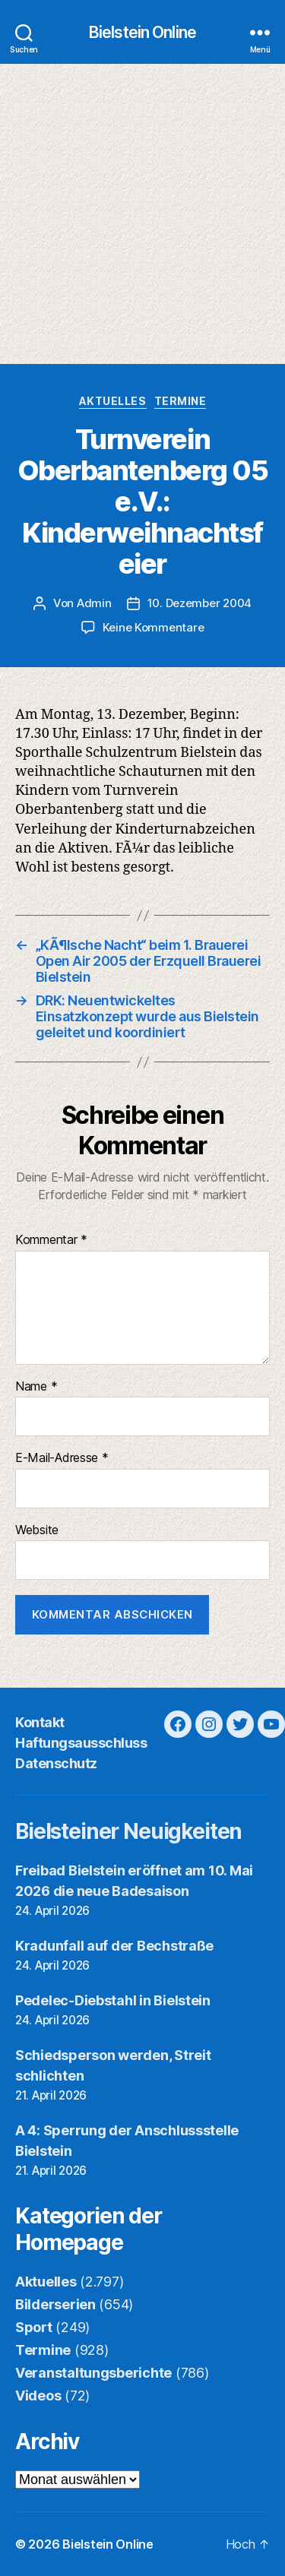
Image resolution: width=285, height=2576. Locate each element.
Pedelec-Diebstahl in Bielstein (113, 2000)
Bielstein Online (142, 32)
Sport (33, 2327)
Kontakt (40, 1722)
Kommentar (51, 1240)
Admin (94, 603)
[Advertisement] (142, 213)
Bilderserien (55, 2304)
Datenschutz (56, 1763)
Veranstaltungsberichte (93, 2373)
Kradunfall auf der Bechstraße (114, 1946)
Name (36, 1387)
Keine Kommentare (153, 627)
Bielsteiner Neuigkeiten (128, 1831)
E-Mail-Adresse (62, 1458)
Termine (180, 400)
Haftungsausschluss (81, 1743)
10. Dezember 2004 (199, 603)
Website (37, 1530)
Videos (38, 2396)
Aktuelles (113, 400)
